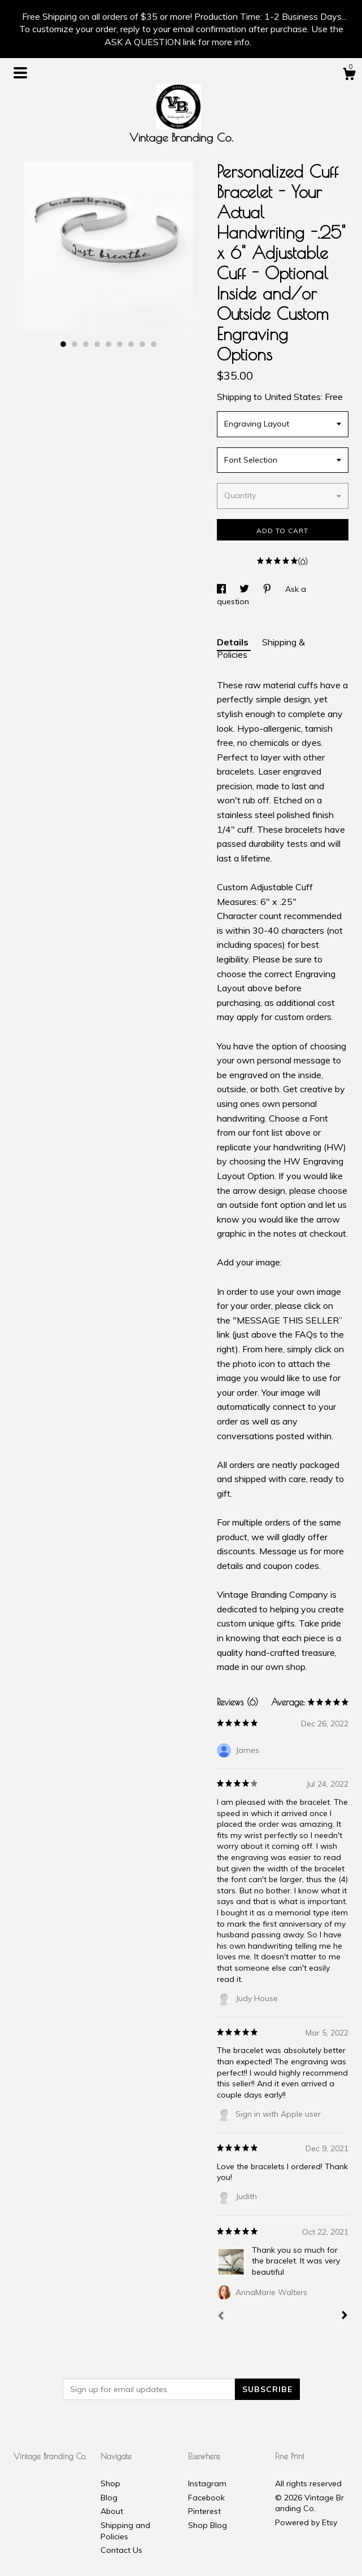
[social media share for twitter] (245, 589)
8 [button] (142, 344)
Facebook (206, 2498)
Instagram (207, 2483)
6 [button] (120, 344)
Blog (109, 2498)
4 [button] (97, 344)
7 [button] (131, 344)
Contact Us (121, 2550)
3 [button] (86, 344)
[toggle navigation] (20, 72)
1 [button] (63, 344)
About (112, 2511)
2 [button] (74, 344)
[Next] (344, 2316)
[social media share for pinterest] (268, 589)
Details (234, 642)
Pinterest (204, 2511)
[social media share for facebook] (222, 589)
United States (292, 396)
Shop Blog (207, 2525)
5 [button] (108, 344)
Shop (110, 2483)
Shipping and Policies (125, 2531)
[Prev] (221, 2317)
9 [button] (153, 344)
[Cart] (349, 75)
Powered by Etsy (306, 2522)
